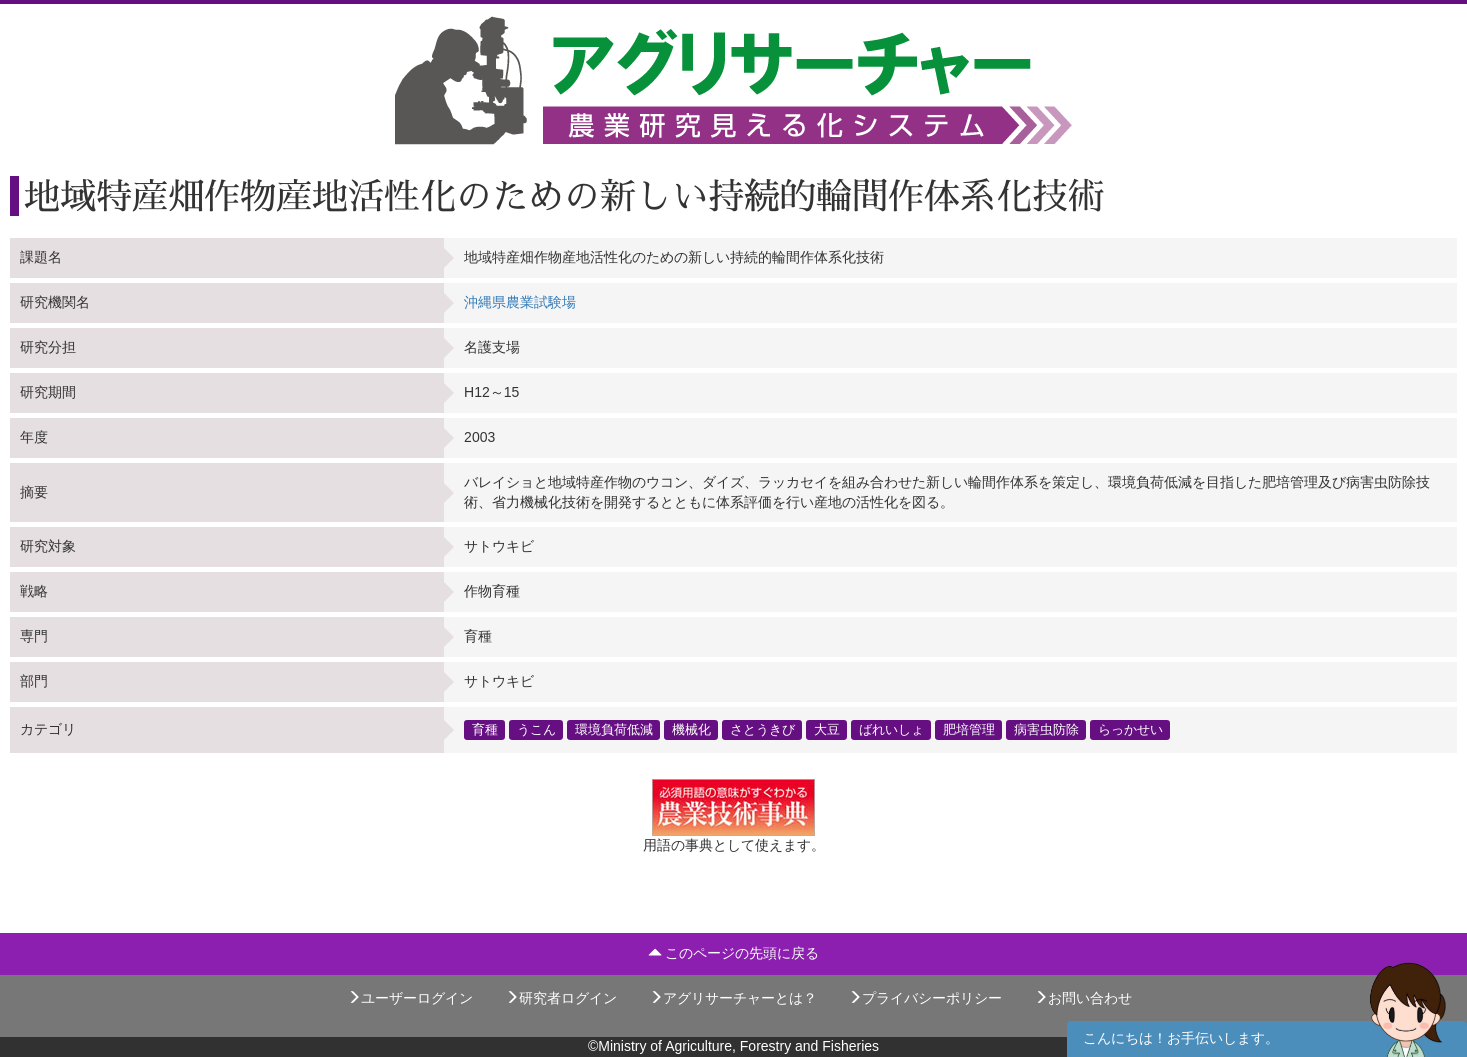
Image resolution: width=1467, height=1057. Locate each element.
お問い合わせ (1083, 998)
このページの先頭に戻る (734, 953)
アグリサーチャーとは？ (733, 998)
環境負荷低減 (614, 729)
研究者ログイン (561, 998)
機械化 (691, 729)
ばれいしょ (891, 729)
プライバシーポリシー (925, 998)
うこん (536, 729)
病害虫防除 (1046, 729)
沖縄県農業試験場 (520, 302)
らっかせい (1130, 729)
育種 (485, 729)
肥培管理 (969, 729)
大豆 (827, 729)
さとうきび (762, 729)
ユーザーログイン (410, 998)
